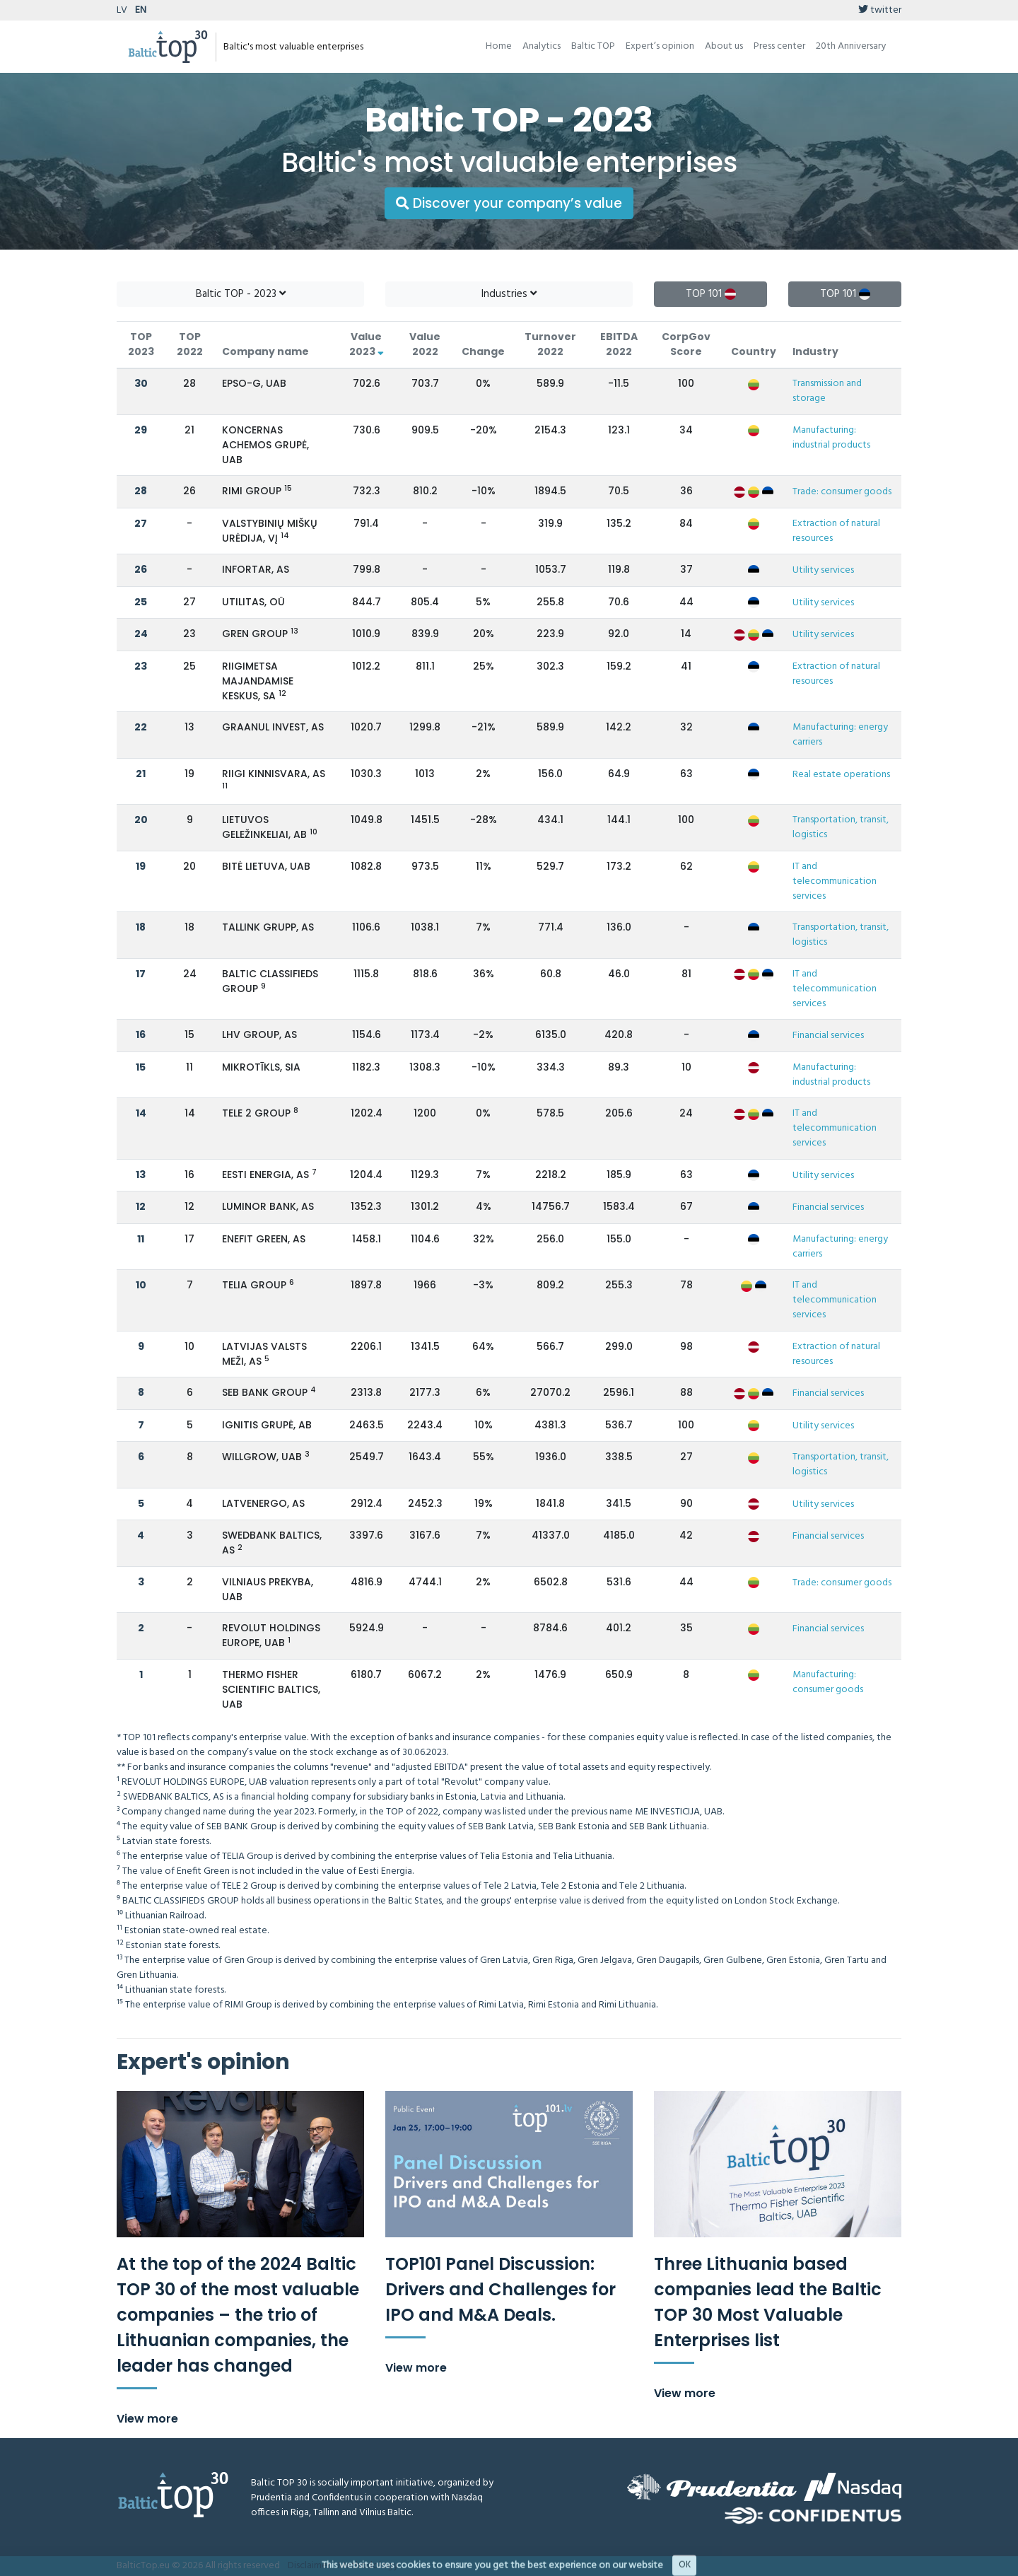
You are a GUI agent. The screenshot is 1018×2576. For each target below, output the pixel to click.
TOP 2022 (190, 344)
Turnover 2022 (550, 344)
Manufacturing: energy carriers (840, 735)
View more (147, 2419)
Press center (779, 46)
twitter (879, 10)
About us (724, 46)
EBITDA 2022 (619, 344)
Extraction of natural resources (836, 531)
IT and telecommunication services (834, 881)
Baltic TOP (593, 46)
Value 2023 (366, 344)
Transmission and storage (827, 391)
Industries (509, 294)
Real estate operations (841, 774)
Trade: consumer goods (841, 491)
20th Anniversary (851, 46)
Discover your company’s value (509, 203)
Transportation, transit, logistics (840, 827)
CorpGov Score (686, 344)
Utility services (823, 570)
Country (753, 351)
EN (140, 10)
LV (122, 10)
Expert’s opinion (660, 46)
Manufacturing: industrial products (831, 438)
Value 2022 (424, 344)
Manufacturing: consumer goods (827, 1682)
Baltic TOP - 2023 (241, 294)
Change (483, 351)
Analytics (541, 46)
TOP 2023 (141, 344)
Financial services (828, 1035)
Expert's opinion (203, 2062)
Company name (265, 351)
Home (499, 46)
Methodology (367, 2566)
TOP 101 (711, 294)
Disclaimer (309, 2566)
